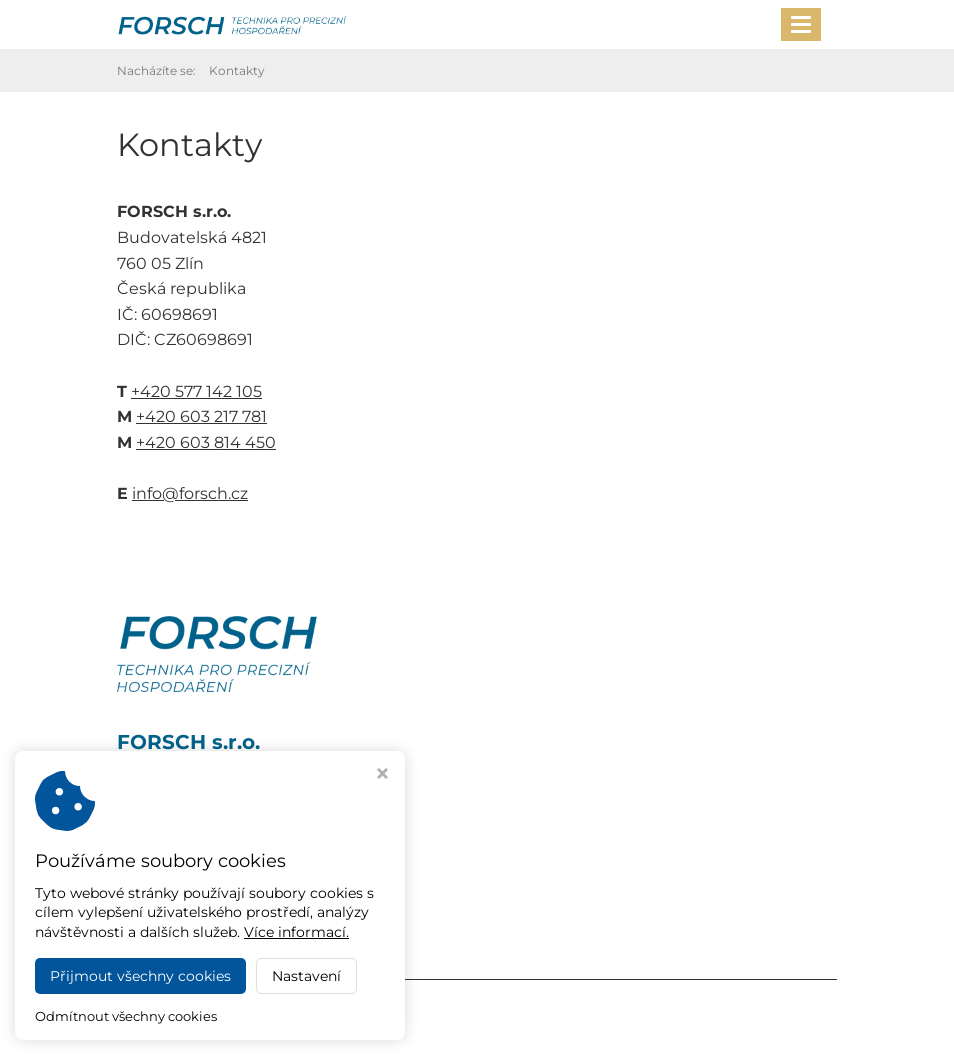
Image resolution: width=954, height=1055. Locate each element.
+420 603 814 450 (206, 442)
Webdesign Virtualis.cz (199, 1027)
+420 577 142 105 (196, 391)
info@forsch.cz (190, 493)
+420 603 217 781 (201, 416)
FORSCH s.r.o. (298, 1007)
